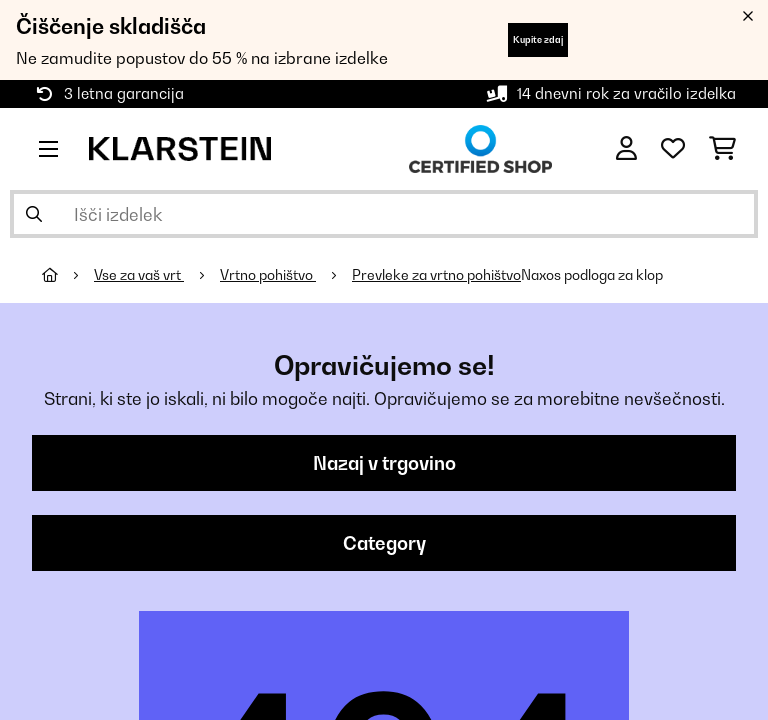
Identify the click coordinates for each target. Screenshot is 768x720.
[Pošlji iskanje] (34, 214)
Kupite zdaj (538, 39)
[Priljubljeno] (673, 149)
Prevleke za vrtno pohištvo (436, 275)
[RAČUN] (626, 149)
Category (384, 543)
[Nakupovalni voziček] (722, 149)
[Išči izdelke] (384, 214)
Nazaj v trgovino (384, 463)
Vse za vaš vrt (139, 275)
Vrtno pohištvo (268, 275)
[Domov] (68, 275)
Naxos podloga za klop (592, 275)
